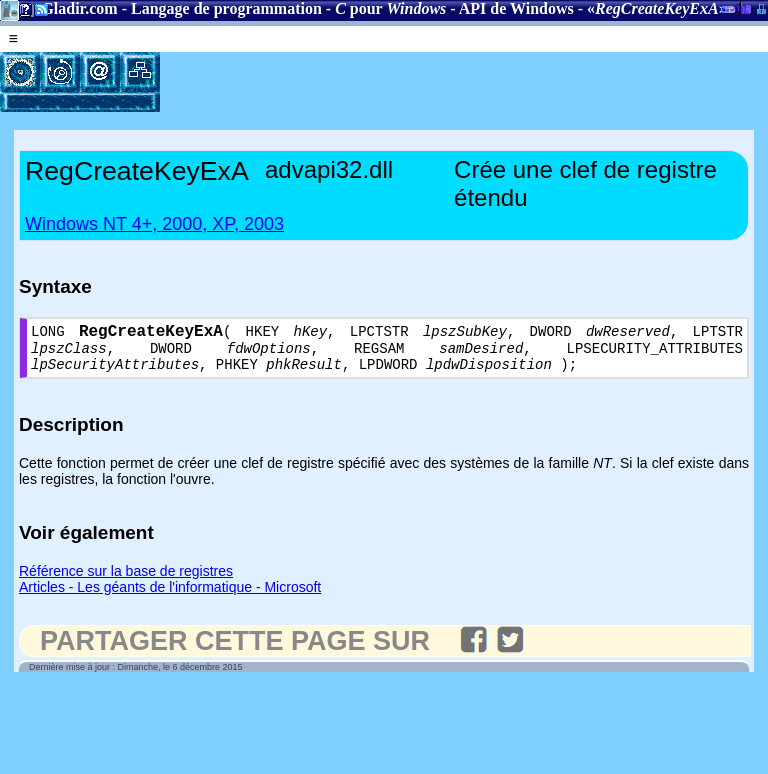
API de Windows (516, 8)
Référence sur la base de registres (126, 581)
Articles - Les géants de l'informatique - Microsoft (170, 597)
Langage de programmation (226, 8)
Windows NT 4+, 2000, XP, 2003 (154, 224)
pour (390, 8)
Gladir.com (79, 8)
